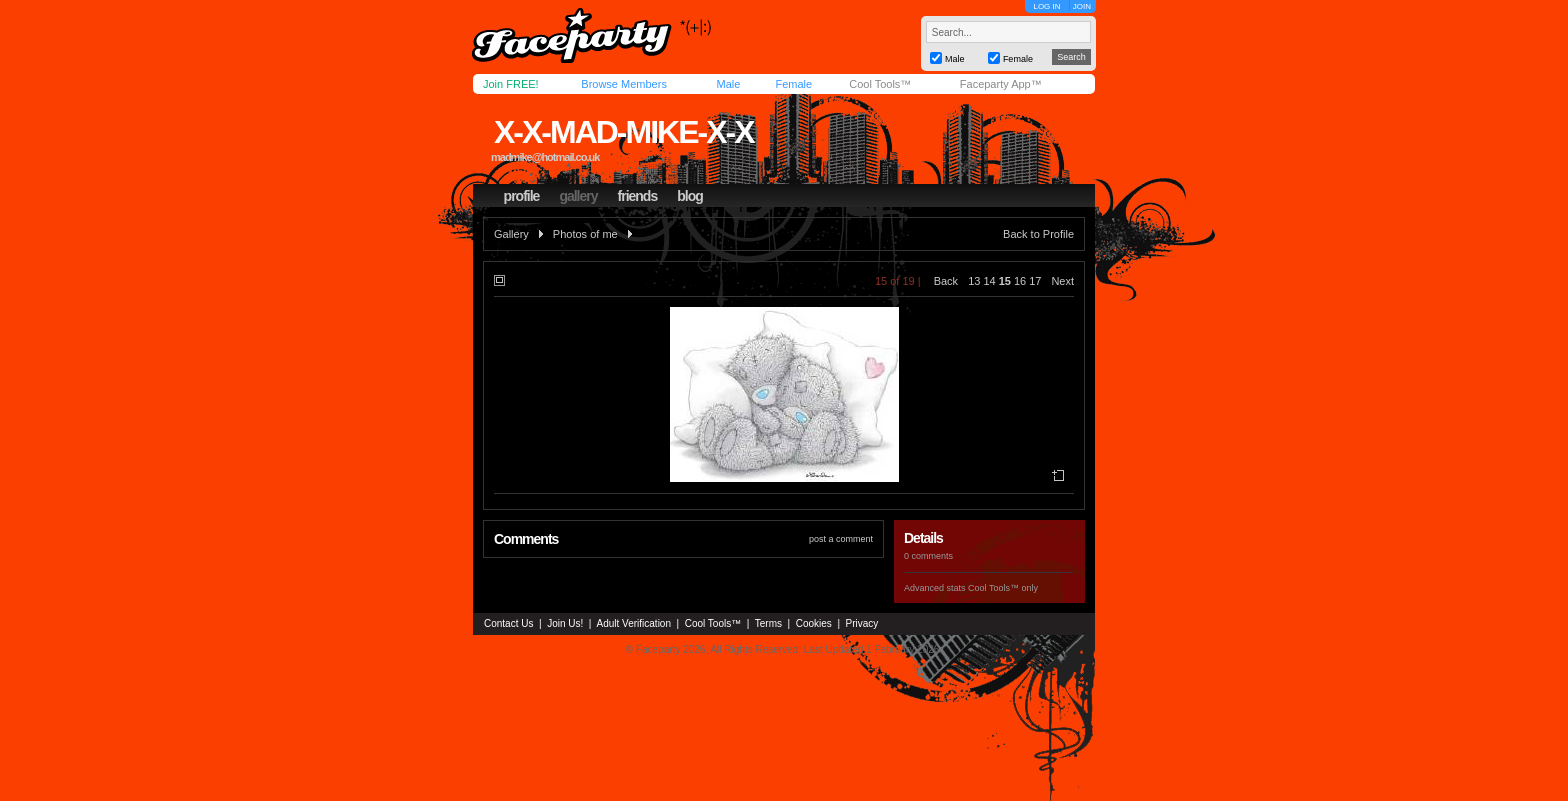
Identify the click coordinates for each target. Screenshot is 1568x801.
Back (946, 281)
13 (974, 281)
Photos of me (585, 234)
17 (1035, 281)
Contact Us (508, 623)
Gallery (511, 234)
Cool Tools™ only (1003, 588)
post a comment (841, 539)
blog (690, 196)
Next (1062, 281)
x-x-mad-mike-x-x (624, 132)
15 (1005, 281)
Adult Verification (633, 623)
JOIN (1082, 6)
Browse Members (624, 84)
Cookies (814, 623)
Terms (768, 623)
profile (522, 196)
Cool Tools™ (880, 84)
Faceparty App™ (1001, 84)
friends (638, 196)
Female (793, 84)
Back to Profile (1038, 234)
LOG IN (1046, 6)
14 (989, 281)
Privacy (862, 623)
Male (728, 84)
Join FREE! (511, 84)
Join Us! (565, 623)
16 (1020, 281)
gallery (578, 196)
